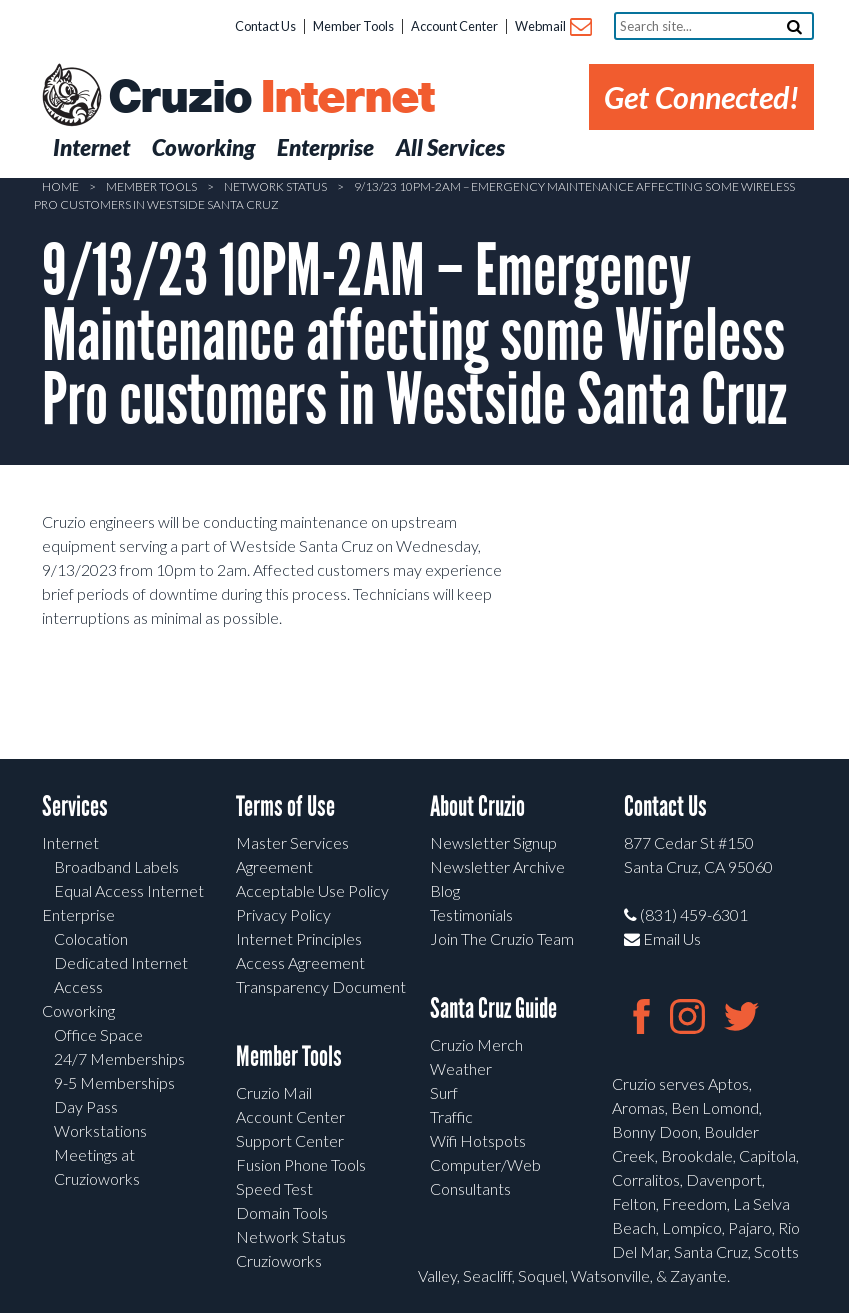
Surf (444, 1092)
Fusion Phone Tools (301, 1164)
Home (60, 186)
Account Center (454, 26)
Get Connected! (701, 97)
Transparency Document (321, 986)
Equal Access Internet (129, 890)
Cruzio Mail (274, 1092)
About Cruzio (477, 806)
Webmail (552, 27)
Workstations (100, 1130)
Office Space (98, 1034)
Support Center (290, 1140)
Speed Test (274, 1188)
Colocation (91, 938)
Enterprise (78, 914)
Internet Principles (299, 938)
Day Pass (86, 1106)
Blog (445, 890)
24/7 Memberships (119, 1058)
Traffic (451, 1116)
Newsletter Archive (497, 866)
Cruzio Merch (476, 1044)
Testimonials (471, 914)
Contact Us (265, 26)
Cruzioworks (279, 1260)
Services (75, 806)
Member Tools (353, 26)
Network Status (275, 186)
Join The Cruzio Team (502, 938)
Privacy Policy (283, 914)
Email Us (662, 938)
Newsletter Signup (493, 842)
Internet (70, 842)
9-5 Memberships (114, 1082)
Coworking (78, 1010)
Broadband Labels (116, 866)
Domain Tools (282, 1212)
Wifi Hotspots (478, 1140)
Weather (461, 1068)
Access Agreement (300, 962)
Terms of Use (285, 806)
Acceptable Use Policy (312, 890)
